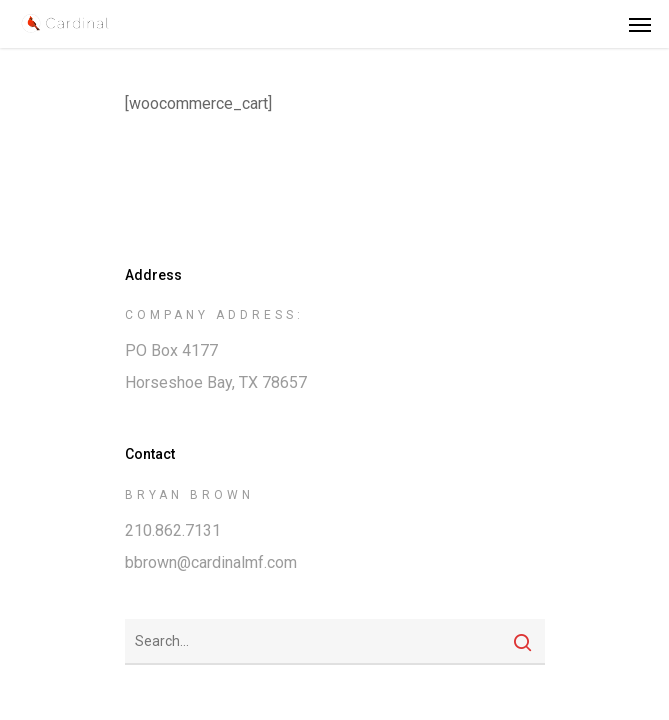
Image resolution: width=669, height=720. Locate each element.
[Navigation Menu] (640, 24)
